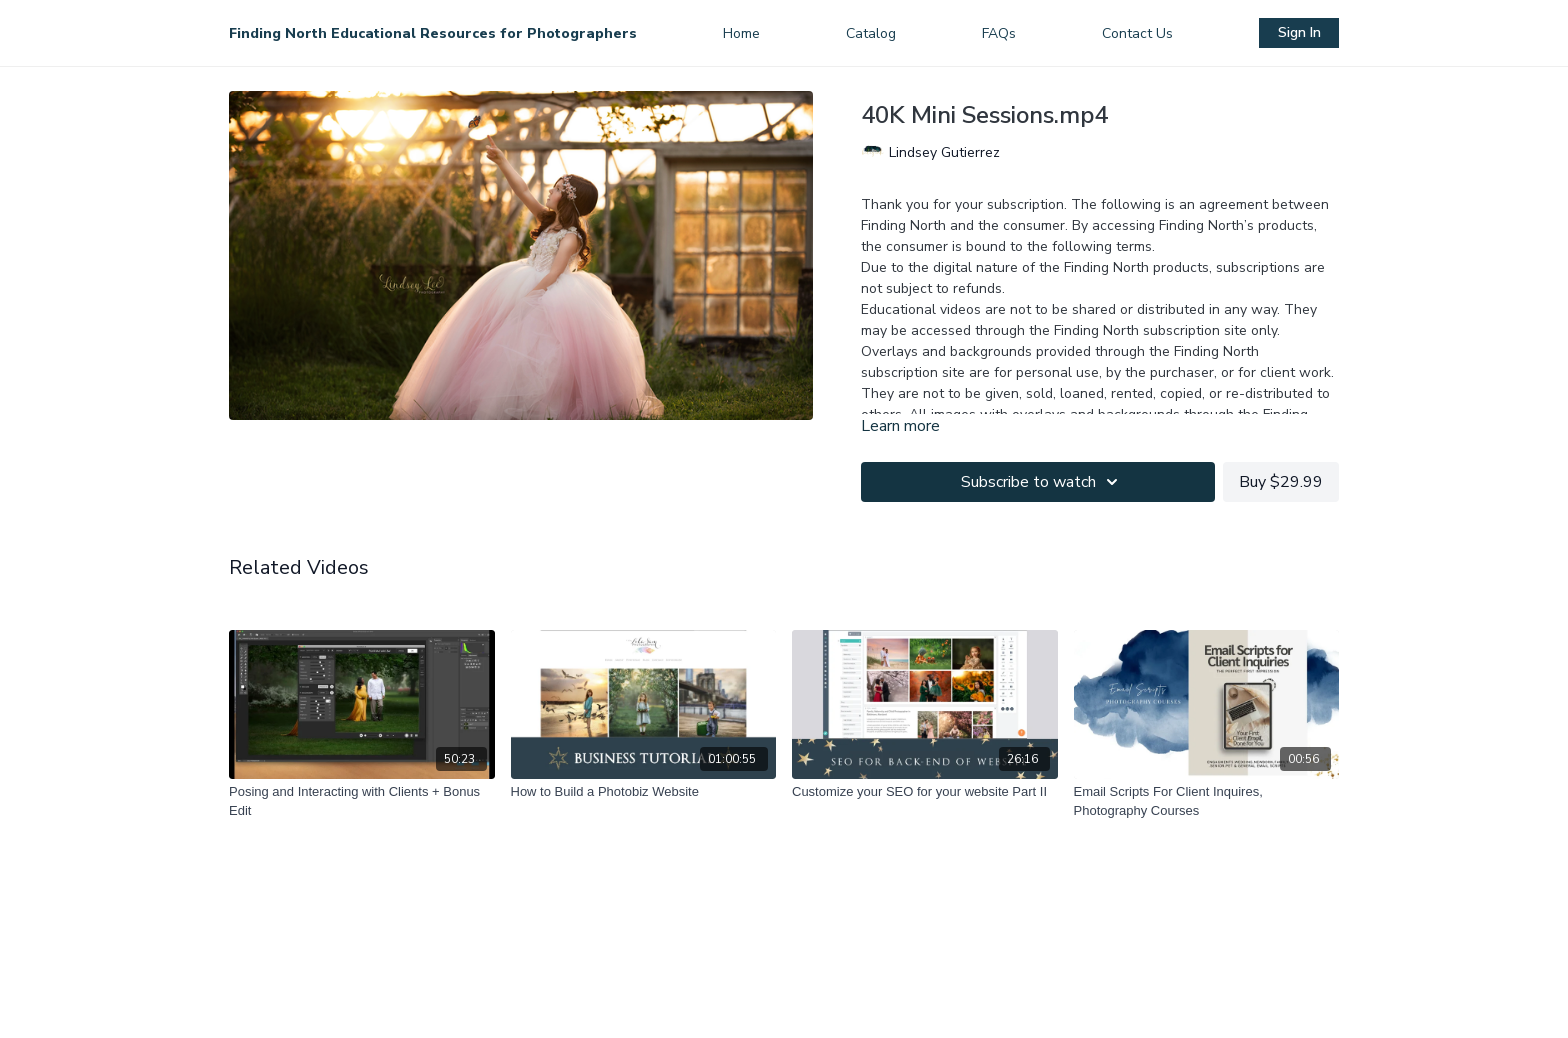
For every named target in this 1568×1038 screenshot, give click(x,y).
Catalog (871, 33)
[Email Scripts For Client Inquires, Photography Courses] (1207, 801)
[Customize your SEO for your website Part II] (925, 792)
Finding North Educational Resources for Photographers (433, 33)
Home (741, 33)
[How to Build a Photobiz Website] (644, 792)
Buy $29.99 (1281, 482)
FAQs (999, 33)
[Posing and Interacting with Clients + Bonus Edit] (362, 801)
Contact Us (1137, 33)
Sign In (1299, 32)
